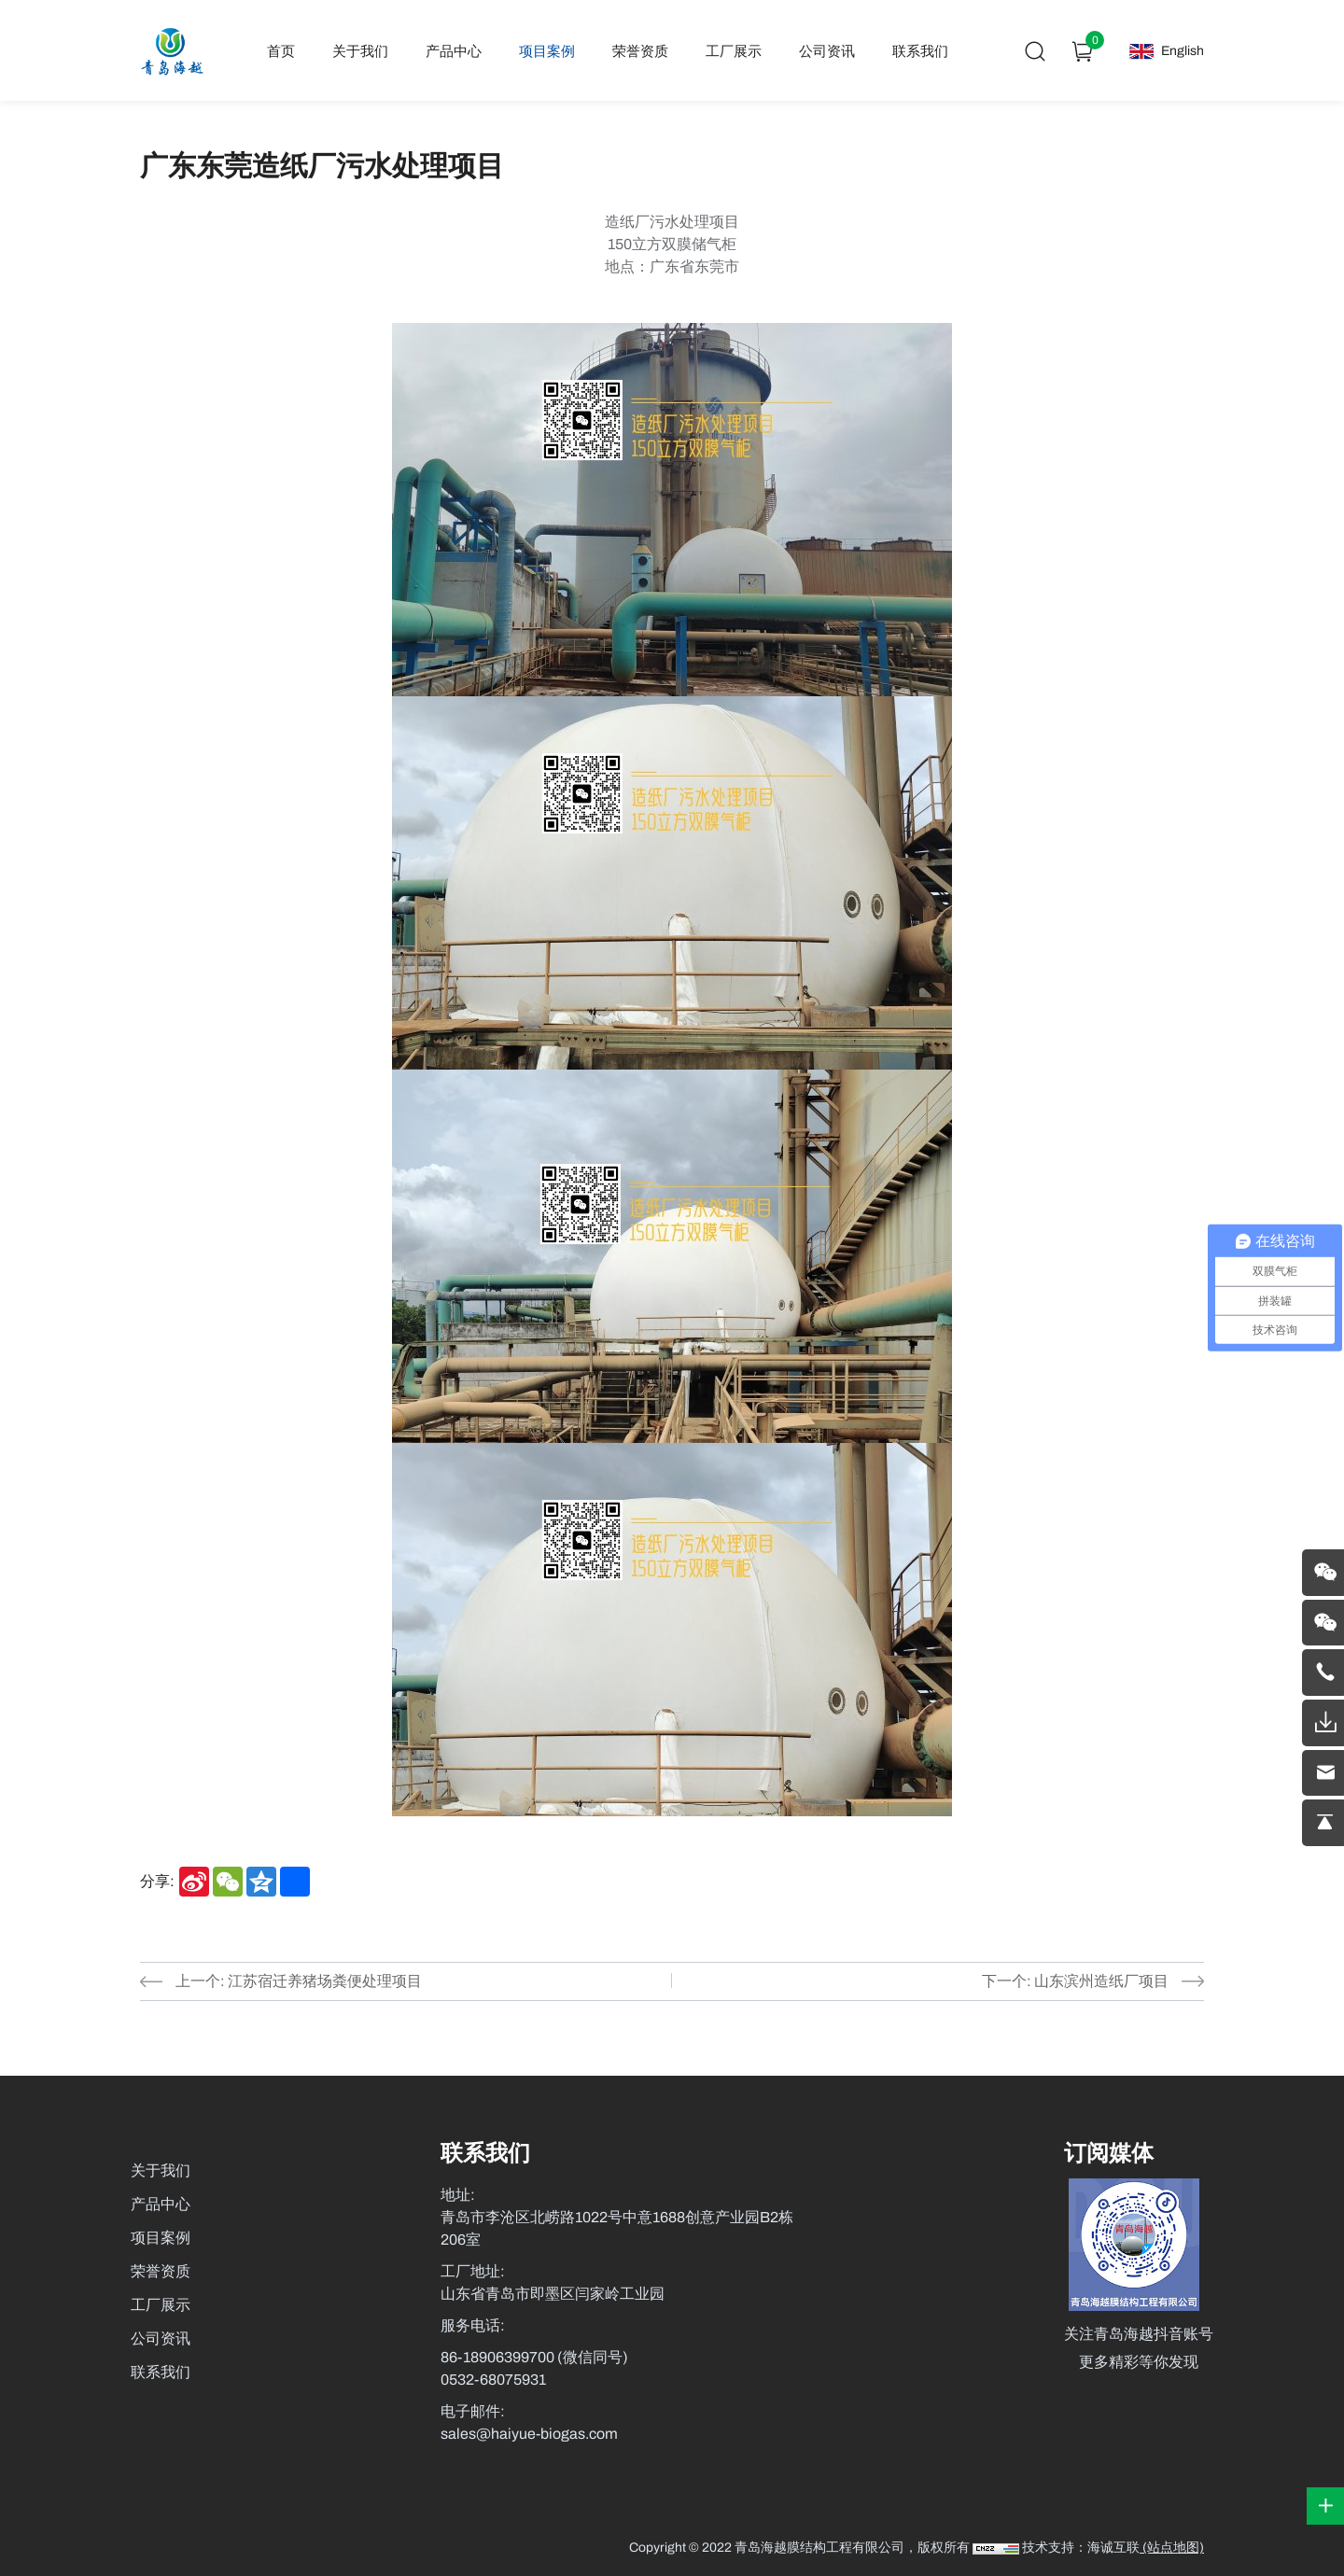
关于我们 (361, 51)
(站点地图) (1172, 2548)
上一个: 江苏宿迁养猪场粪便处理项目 (298, 1981)
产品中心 (455, 51)
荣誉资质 (641, 51)
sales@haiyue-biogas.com (529, 2434)
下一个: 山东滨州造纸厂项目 (1075, 1981)
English (1182, 51)
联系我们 (921, 51)
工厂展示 (735, 51)
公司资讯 (828, 51)
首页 (282, 51)
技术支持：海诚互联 (1081, 2548)
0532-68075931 (493, 2379)
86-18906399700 (499, 2357)
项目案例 (548, 51)
